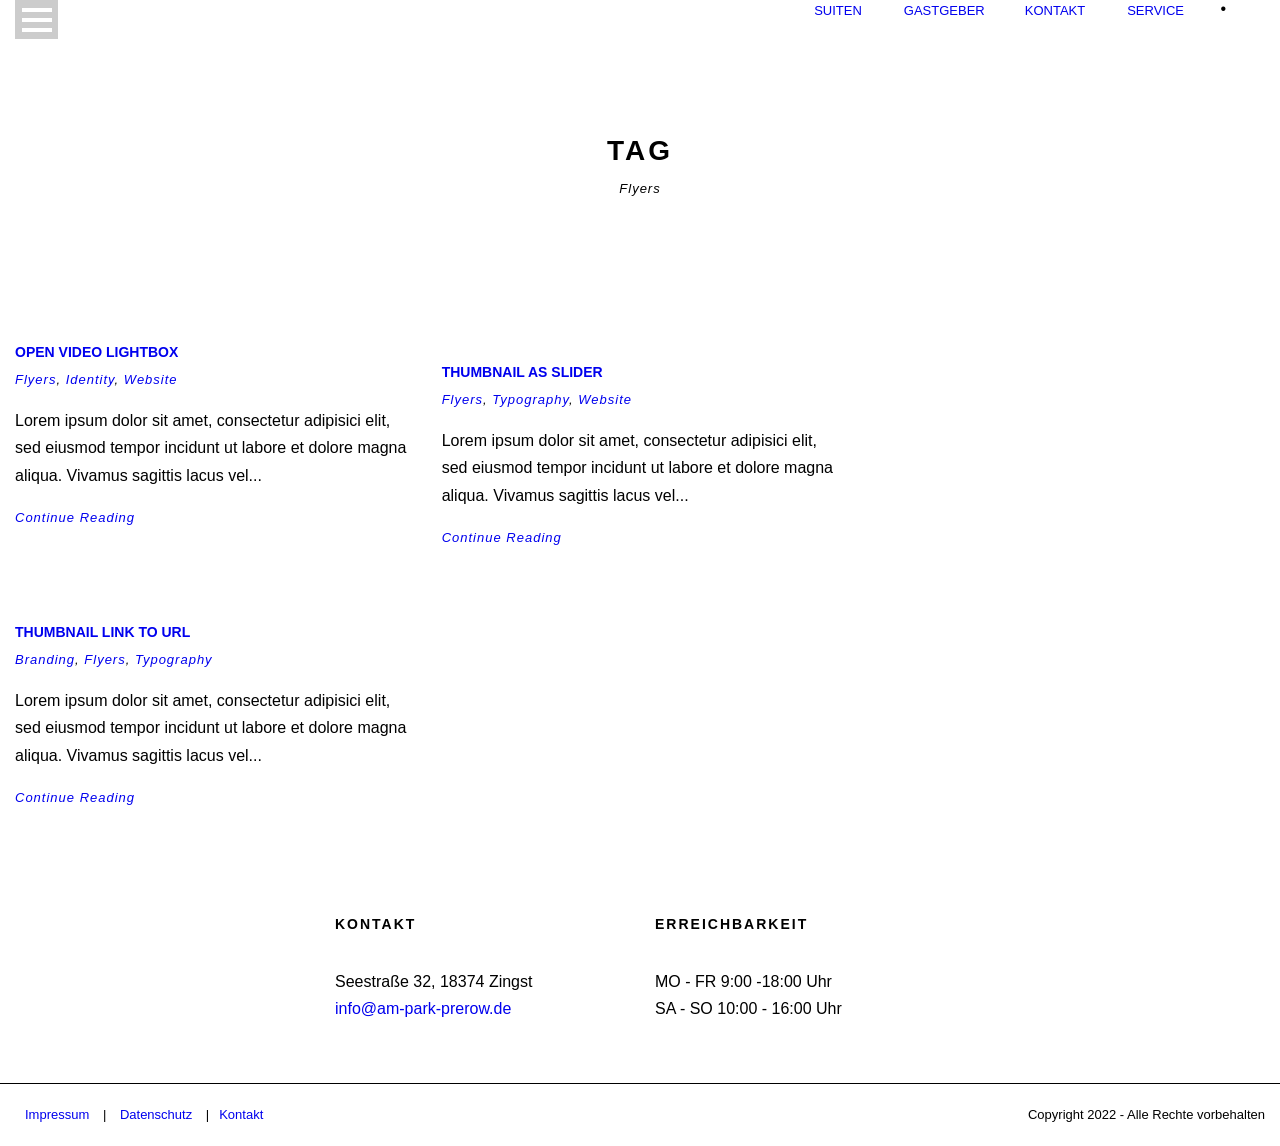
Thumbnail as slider (522, 372)
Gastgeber (944, 10)
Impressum (57, 1114)
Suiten (838, 10)
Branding (45, 659)
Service (1155, 10)
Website (151, 379)
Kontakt (1055, 10)
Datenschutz (156, 1114)
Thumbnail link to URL (102, 632)
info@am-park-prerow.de (423, 1008)
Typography (530, 399)
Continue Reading (75, 517)
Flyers (35, 379)
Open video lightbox (96, 352)
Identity (90, 379)
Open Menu (36, 19)
